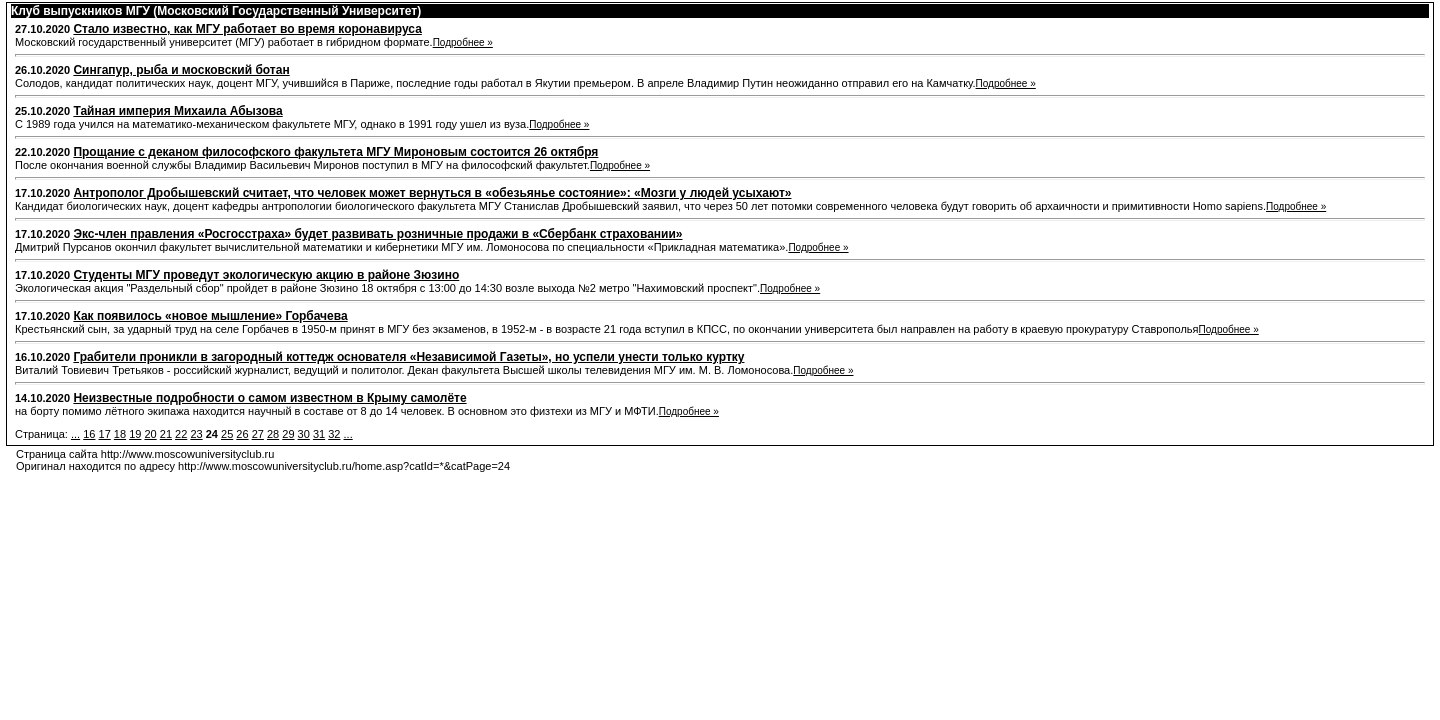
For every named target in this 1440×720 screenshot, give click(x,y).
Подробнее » (463, 42)
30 (304, 434)
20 (150, 434)
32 (334, 434)
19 (135, 434)
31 (319, 434)
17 (105, 434)
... (75, 434)
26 (242, 434)
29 (288, 434)
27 (258, 434)
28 (273, 434)
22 (181, 434)
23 (196, 434)
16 (89, 434)
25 (227, 434)
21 (166, 434)
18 (120, 434)
